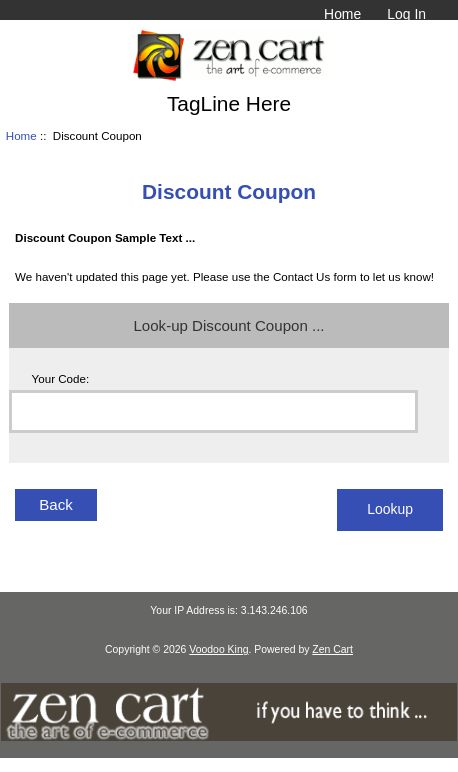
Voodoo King (218, 649)
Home (342, 14)
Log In (406, 14)
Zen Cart (332, 649)
